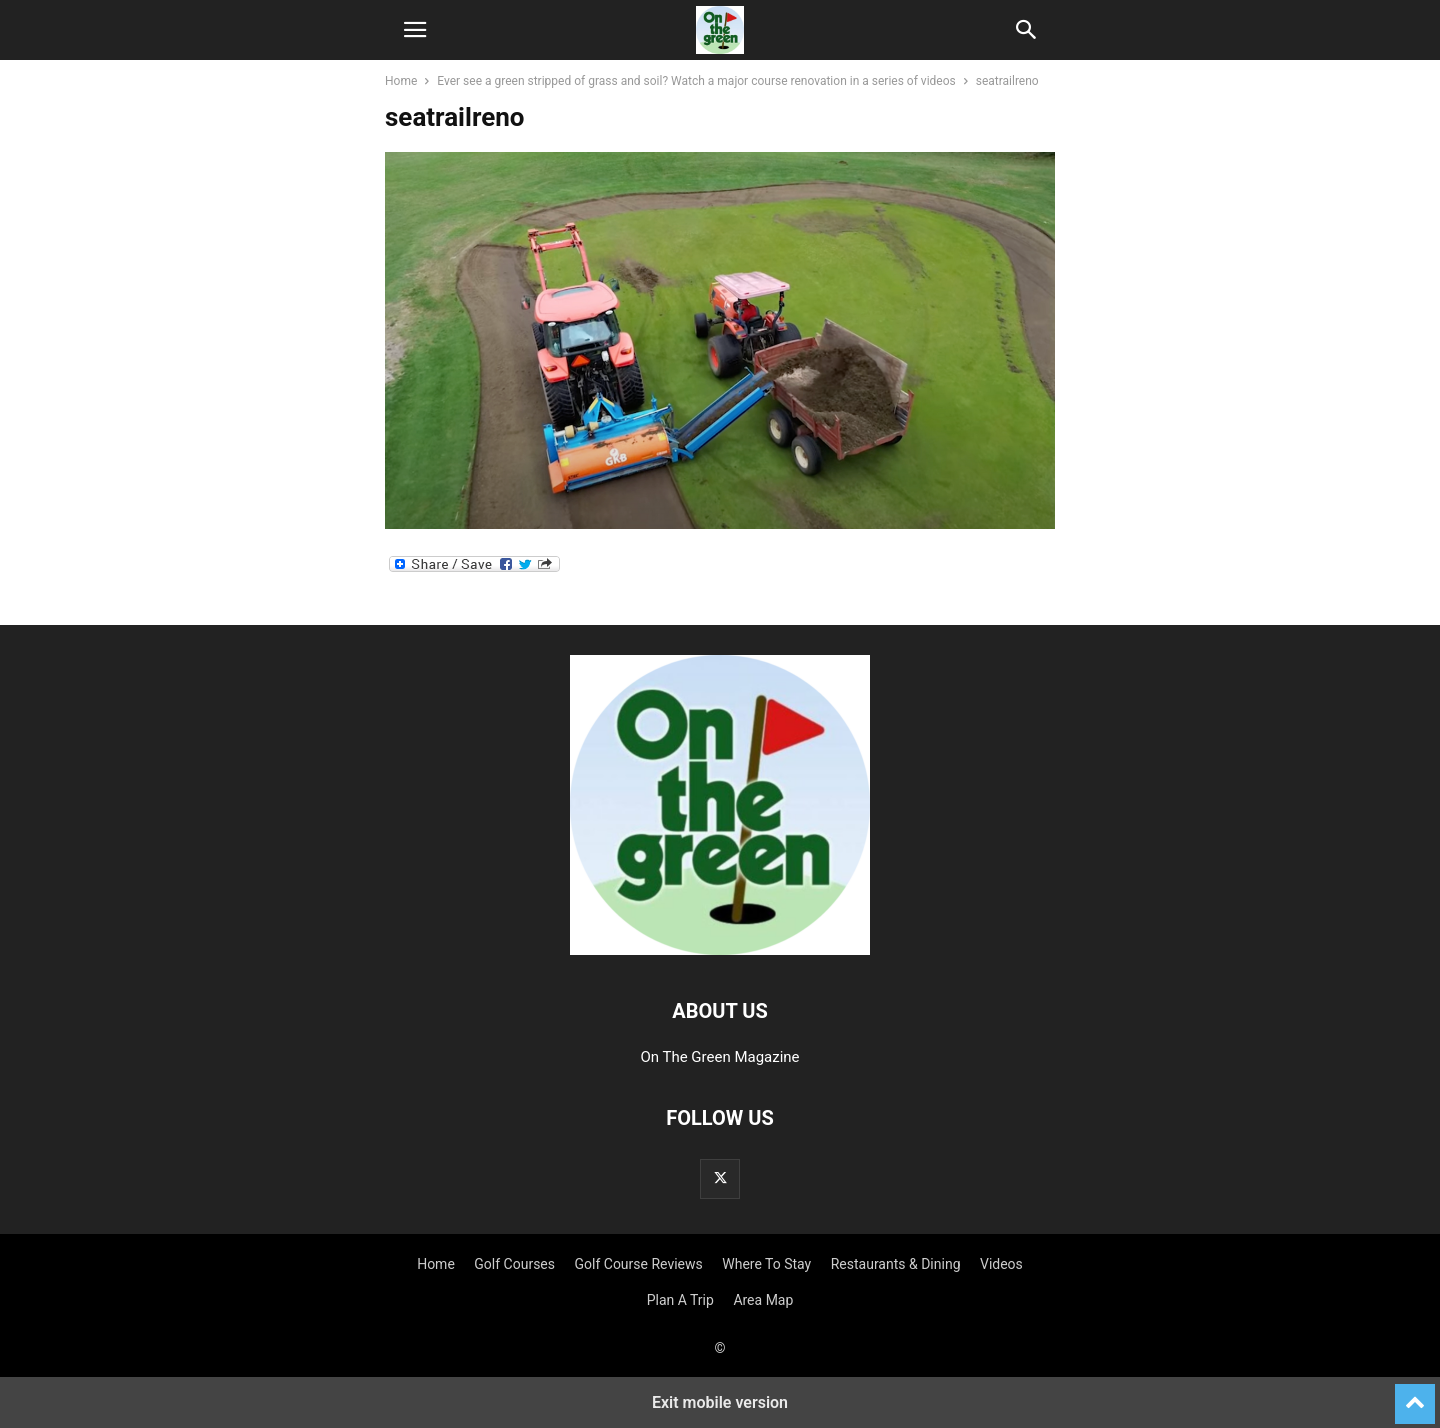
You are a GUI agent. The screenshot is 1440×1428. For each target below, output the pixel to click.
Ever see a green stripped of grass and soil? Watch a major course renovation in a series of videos (696, 81)
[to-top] (1415, 1395)
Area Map (763, 1300)
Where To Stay (766, 1264)
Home (401, 81)
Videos (1001, 1264)
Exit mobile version (720, 1402)
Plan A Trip (680, 1300)
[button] (415, 30)
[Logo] (720, 950)
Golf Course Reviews (639, 1264)
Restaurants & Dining (896, 1264)
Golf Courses (514, 1264)
